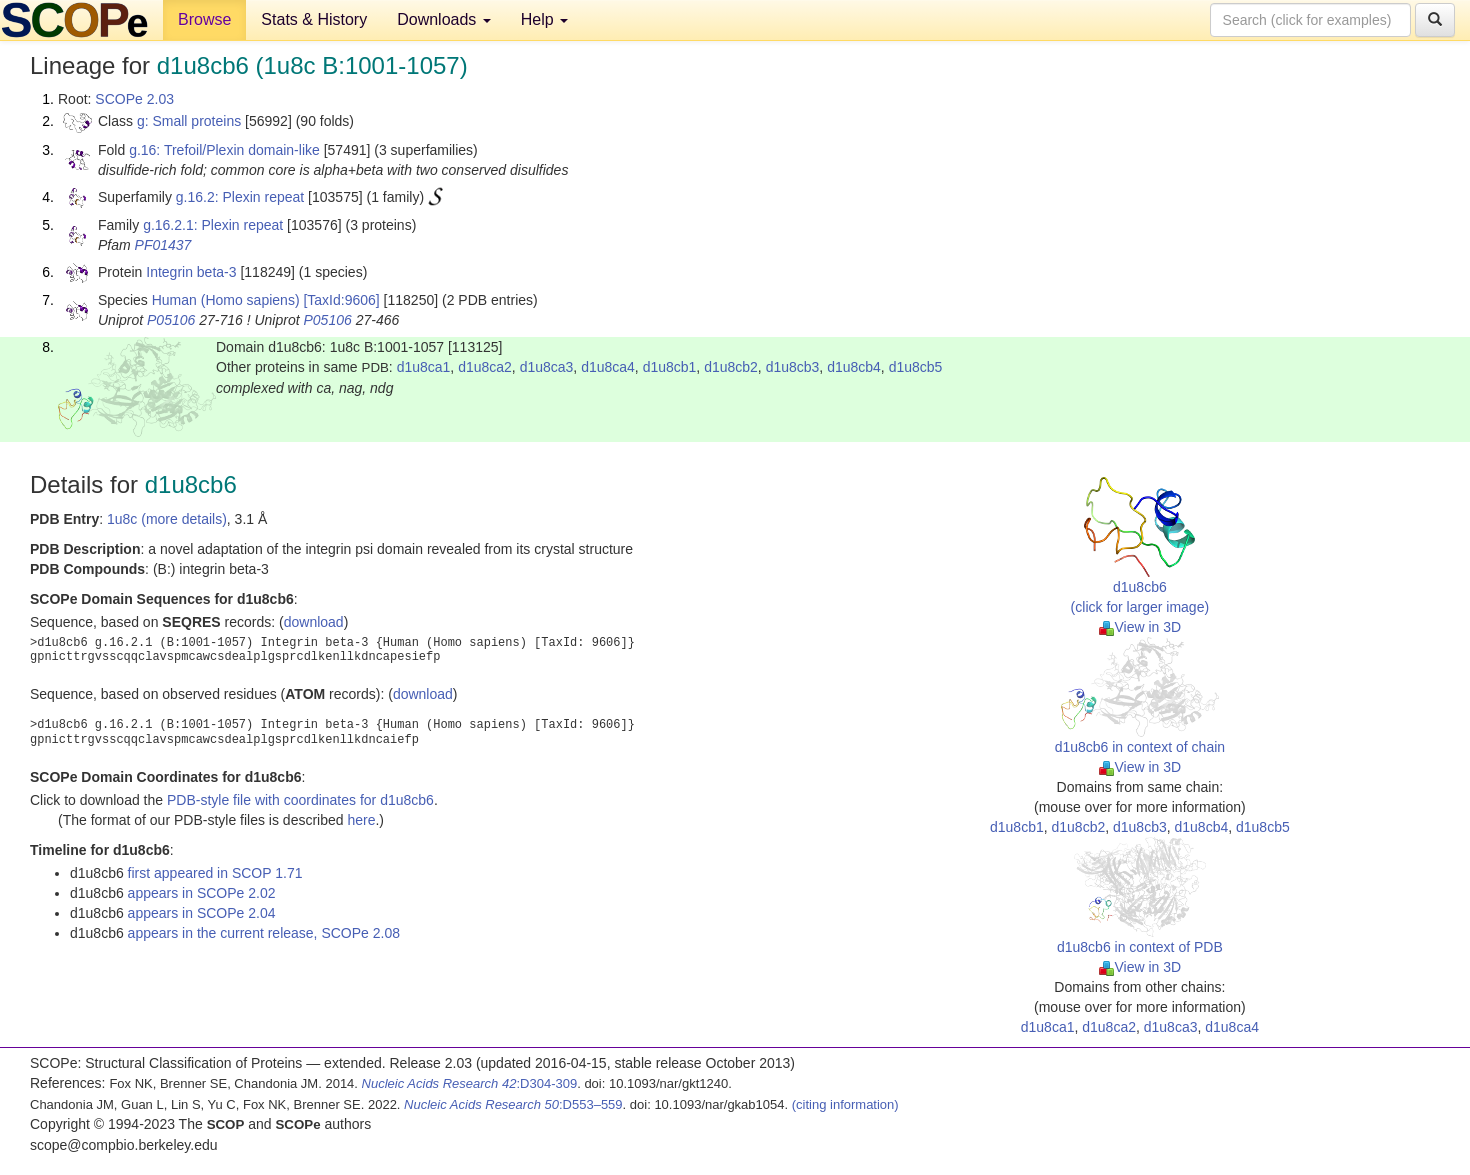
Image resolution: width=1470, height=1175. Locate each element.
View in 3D (1140, 627)
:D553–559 (513, 1104)
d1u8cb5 (916, 367)
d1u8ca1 (424, 367)
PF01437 (163, 245)
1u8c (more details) (167, 519)
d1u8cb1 (670, 367)
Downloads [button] (444, 19)
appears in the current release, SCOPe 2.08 (264, 933)
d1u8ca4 (608, 367)
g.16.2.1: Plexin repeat (213, 225)
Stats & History (314, 19)
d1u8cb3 (793, 367)
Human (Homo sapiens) (226, 300)
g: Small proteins (189, 121)
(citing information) (845, 1104)
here (361, 820)
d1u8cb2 (731, 367)
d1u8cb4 (854, 367)
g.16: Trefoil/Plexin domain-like (224, 150)
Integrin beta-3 (191, 272)
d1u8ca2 (485, 367)
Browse (204, 19)
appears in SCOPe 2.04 (202, 913)
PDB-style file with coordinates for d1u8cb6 (300, 800)
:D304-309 (470, 1083)
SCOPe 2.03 (134, 99)
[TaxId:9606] (341, 300)
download (314, 622)
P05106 (171, 320)
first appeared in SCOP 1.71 (215, 873)
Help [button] (544, 19)
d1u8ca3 (547, 367)
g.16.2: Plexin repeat (240, 197)
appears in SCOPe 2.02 (202, 893)
